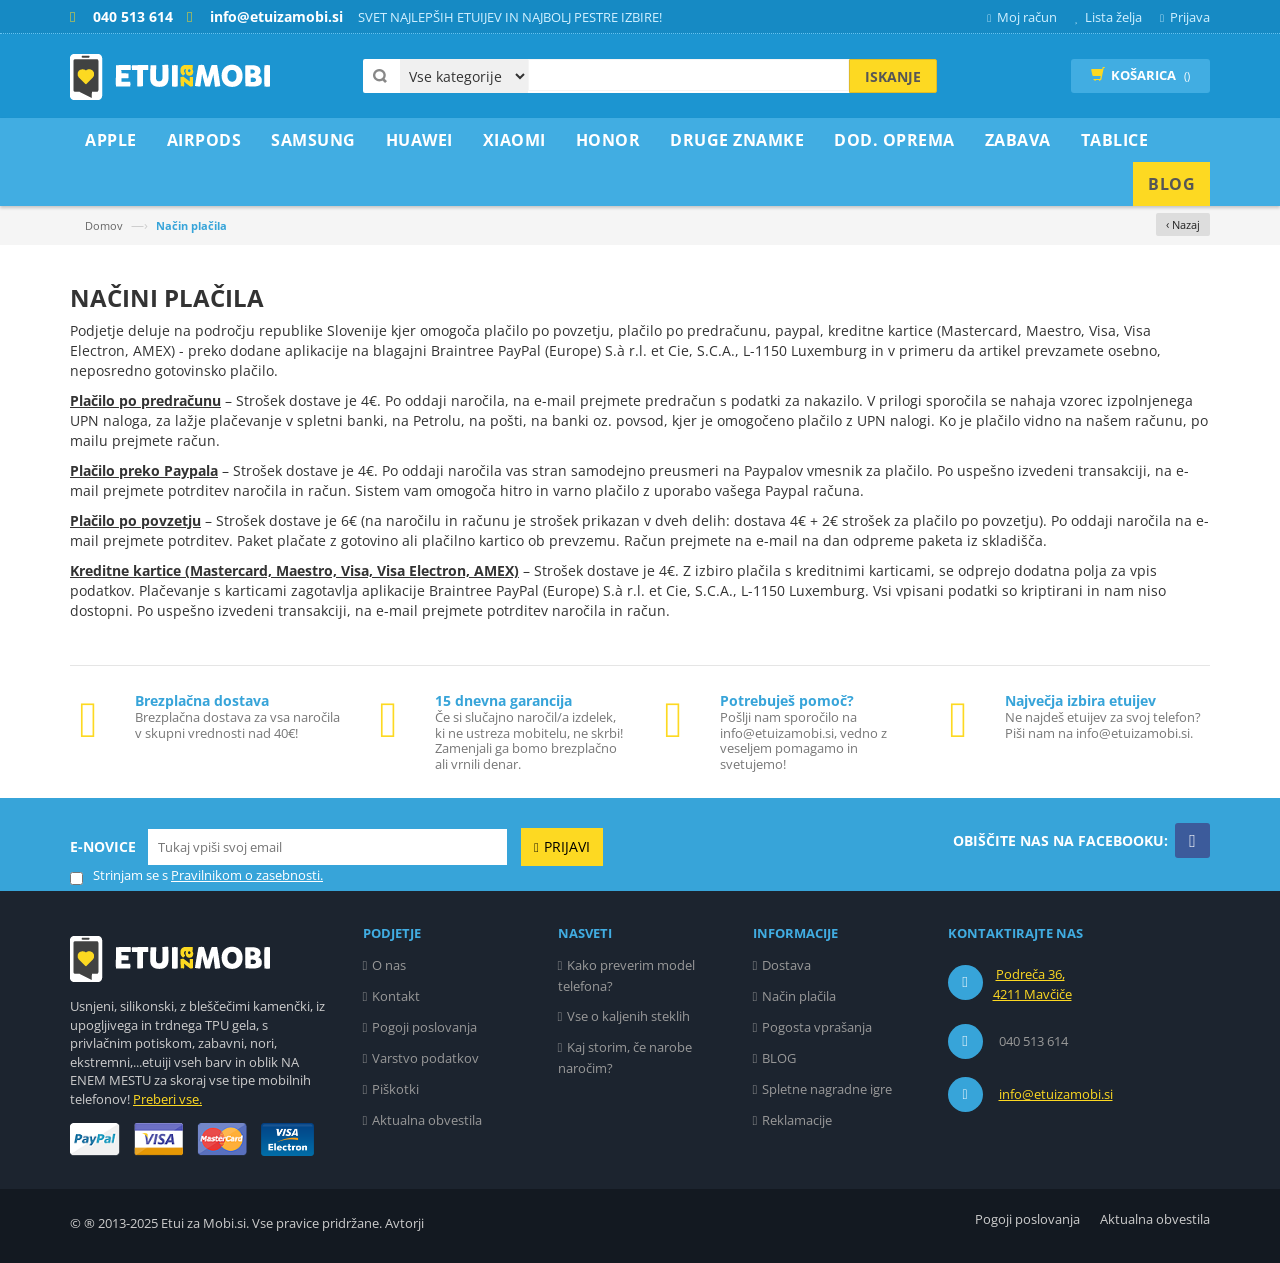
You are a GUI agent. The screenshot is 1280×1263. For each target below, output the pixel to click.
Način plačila (799, 996)
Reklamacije (797, 1120)
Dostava (786, 965)
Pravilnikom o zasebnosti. (247, 875)
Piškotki (395, 1089)
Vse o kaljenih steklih (628, 1016)
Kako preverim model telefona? (627, 975)
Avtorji (404, 1223)
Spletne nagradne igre (827, 1089)
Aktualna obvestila (427, 1120)
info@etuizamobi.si (1056, 1094)
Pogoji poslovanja (424, 1027)
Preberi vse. (167, 1099)
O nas (389, 965)
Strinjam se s (119, 875)
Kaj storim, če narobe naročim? (625, 1057)
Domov (104, 225)
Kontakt (396, 996)
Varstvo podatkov (425, 1058)
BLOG (779, 1058)
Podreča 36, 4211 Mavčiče (1032, 984)
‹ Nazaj (1183, 224)
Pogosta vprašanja (817, 1027)
